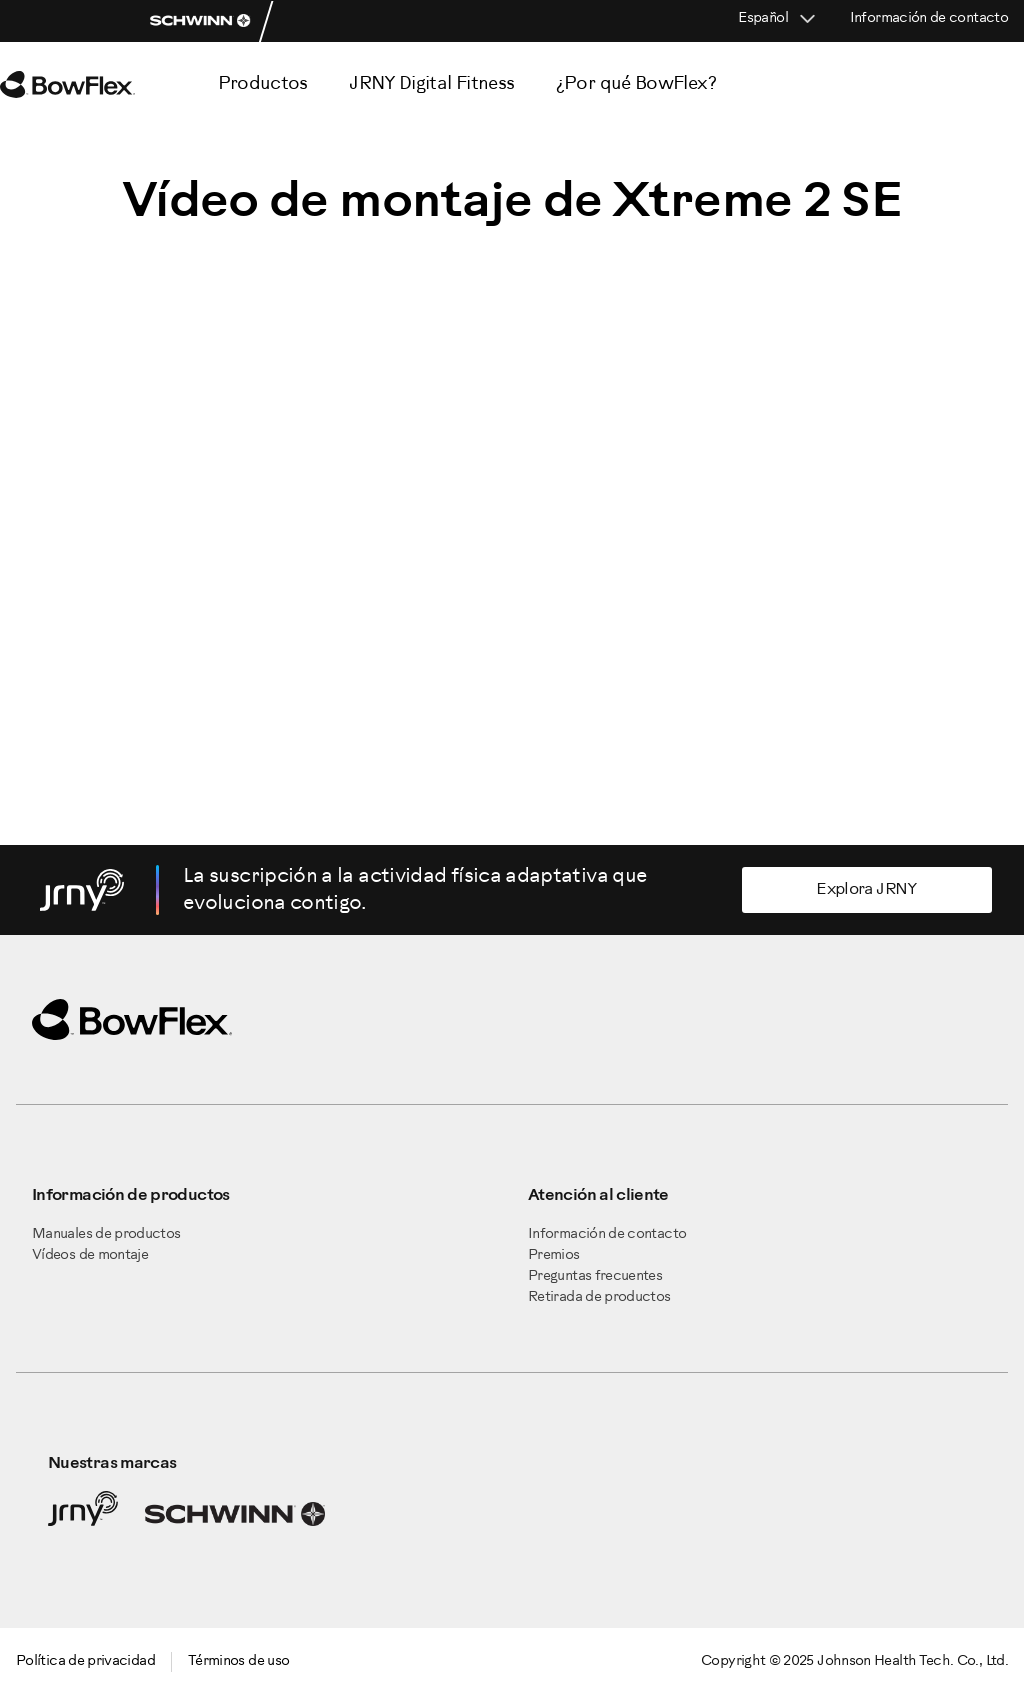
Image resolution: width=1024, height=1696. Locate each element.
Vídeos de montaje (90, 1255)
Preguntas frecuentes (595, 1276)
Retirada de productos (599, 1297)
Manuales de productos (106, 1234)
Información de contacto (929, 18)
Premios (554, 1255)
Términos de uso (238, 1661)
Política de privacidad (85, 1661)
